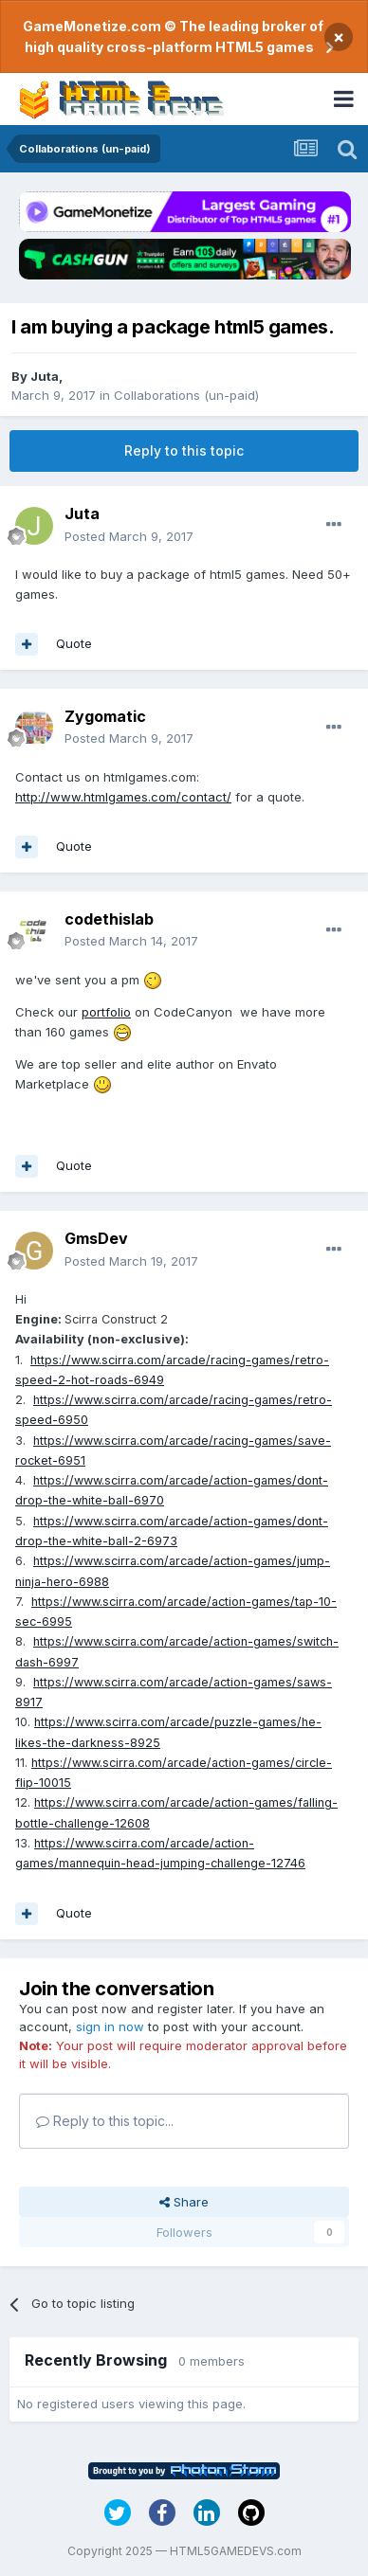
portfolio (106, 1011)
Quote (74, 643)
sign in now (110, 2026)
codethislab (109, 919)
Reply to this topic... (105, 2121)
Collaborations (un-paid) (186, 395)
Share (184, 2202)
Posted (128, 536)
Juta (44, 376)
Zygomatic (105, 716)
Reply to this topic (184, 450)
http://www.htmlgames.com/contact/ (123, 796)
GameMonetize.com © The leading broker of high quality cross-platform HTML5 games (173, 36)
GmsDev (96, 1238)
